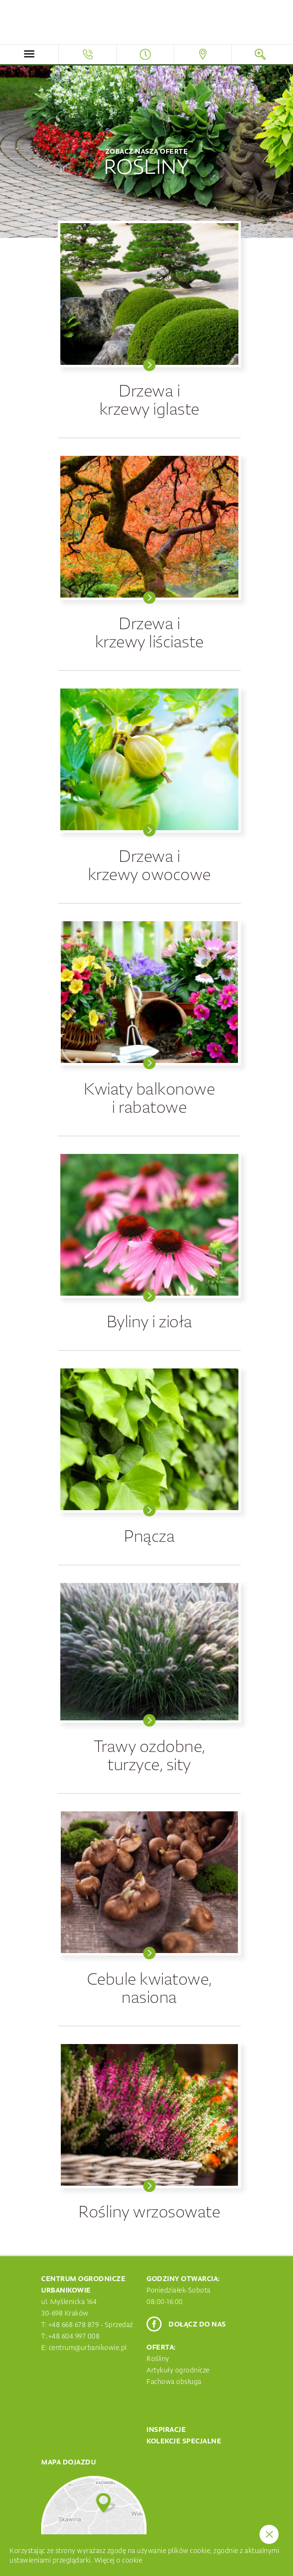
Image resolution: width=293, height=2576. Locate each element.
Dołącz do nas (197, 2324)
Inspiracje (166, 2429)
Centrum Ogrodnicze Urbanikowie (146, 22)
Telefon (87, 54)
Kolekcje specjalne (183, 2441)
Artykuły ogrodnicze (178, 2370)
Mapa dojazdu (203, 54)
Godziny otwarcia (145, 54)
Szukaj (260, 54)
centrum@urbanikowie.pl (88, 2347)
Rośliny (157, 2358)
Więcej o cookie (118, 2560)
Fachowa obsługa (174, 2381)
